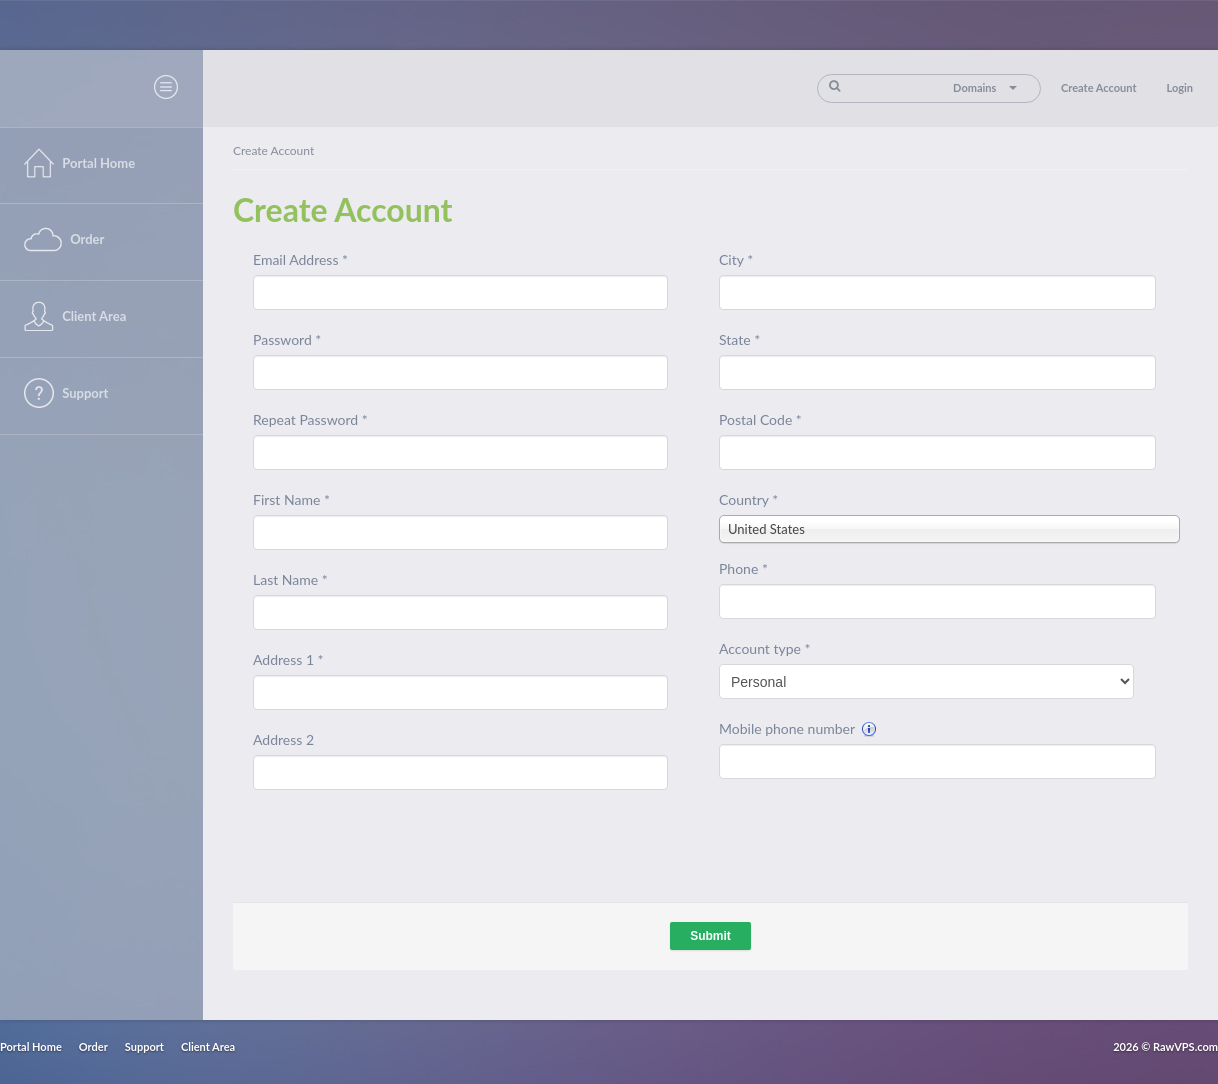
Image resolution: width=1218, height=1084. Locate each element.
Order (93, 1046)
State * (739, 339)
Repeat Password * (310, 419)
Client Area (208, 1046)
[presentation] (871, 838)
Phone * (743, 568)
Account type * (764, 648)
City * (736, 259)
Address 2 (283, 739)
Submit (710, 936)
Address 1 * (288, 659)
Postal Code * (760, 419)
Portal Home (31, 1046)
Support (144, 1046)
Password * (287, 339)
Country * (748, 499)
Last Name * (290, 579)
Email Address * (300, 259)
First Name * (291, 499)
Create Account (1098, 87)
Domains (985, 87)
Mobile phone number (798, 728)
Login (1179, 87)
